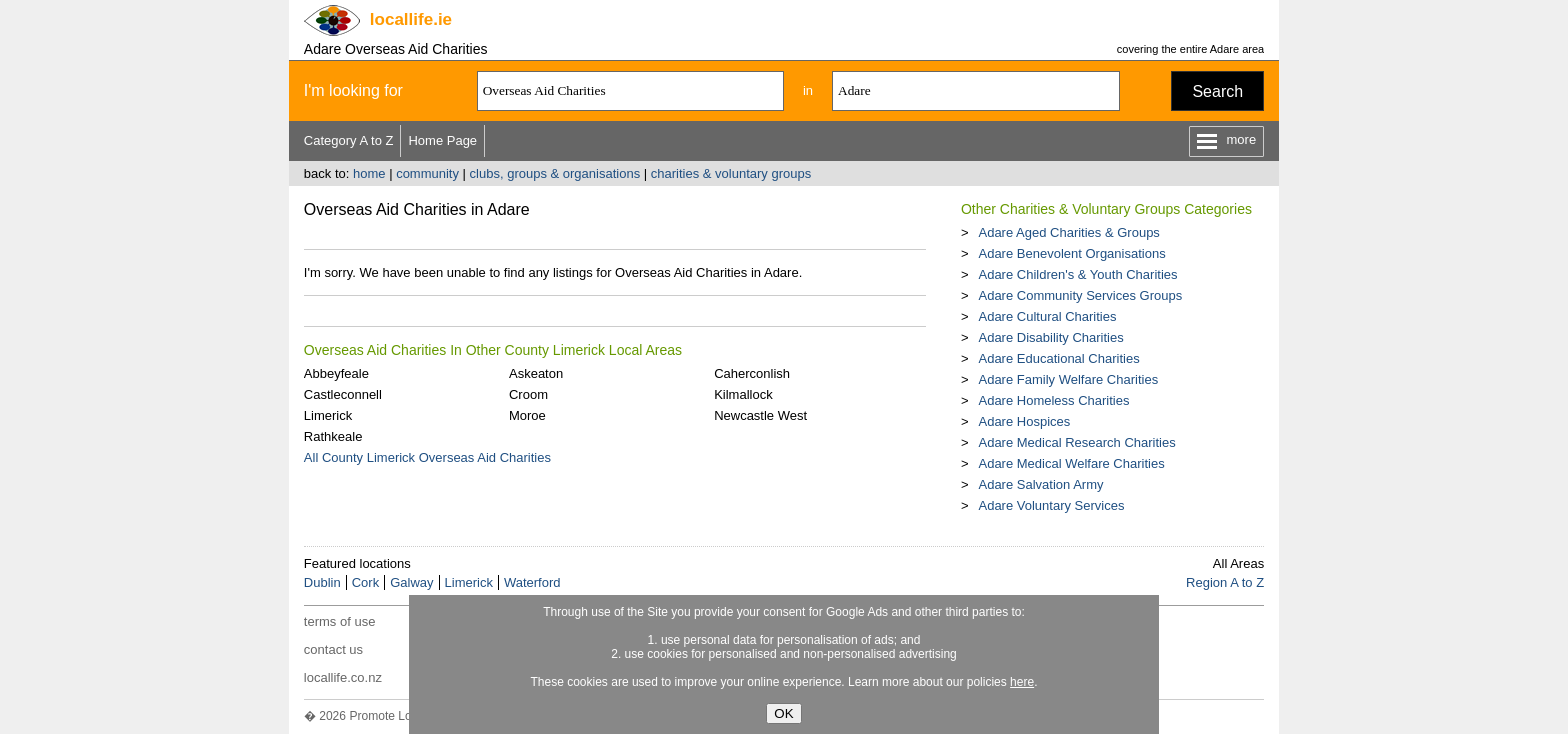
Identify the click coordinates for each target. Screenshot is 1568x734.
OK (783, 713)
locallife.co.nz (343, 677)
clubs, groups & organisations (555, 173)
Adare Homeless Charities (1053, 400)
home (369, 173)
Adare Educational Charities (1058, 358)
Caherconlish (752, 373)
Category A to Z (349, 140)
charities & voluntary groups (731, 173)
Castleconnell (343, 394)
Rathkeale (333, 436)
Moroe (527, 415)
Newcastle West (760, 415)
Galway (411, 582)
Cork (365, 582)
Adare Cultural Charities (1047, 316)
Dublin (322, 582)
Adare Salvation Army (1040, 484)
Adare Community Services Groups (1080, 295)
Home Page (442, 140)
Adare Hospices (1024, 421)
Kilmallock (743, 394)
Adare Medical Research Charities (1076, 442)
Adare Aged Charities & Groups (1068, 232)
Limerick (328, 415)
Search (1217, 91)
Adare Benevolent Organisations (1071, 253)
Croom (528, 394)
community (427, 173)
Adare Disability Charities (1050, 337)
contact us (333, 649)
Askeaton (536, 373)
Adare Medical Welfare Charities (1071, 463)
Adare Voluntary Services (1051, 505)
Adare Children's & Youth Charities (1077, 274)
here (1022, 682)
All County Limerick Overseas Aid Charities (427, 457)
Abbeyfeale (336, 373)
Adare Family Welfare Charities (1068, 379)
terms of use (340, 621)
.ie (411, 19)
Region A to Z (1225, 582)
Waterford (532, 582)
